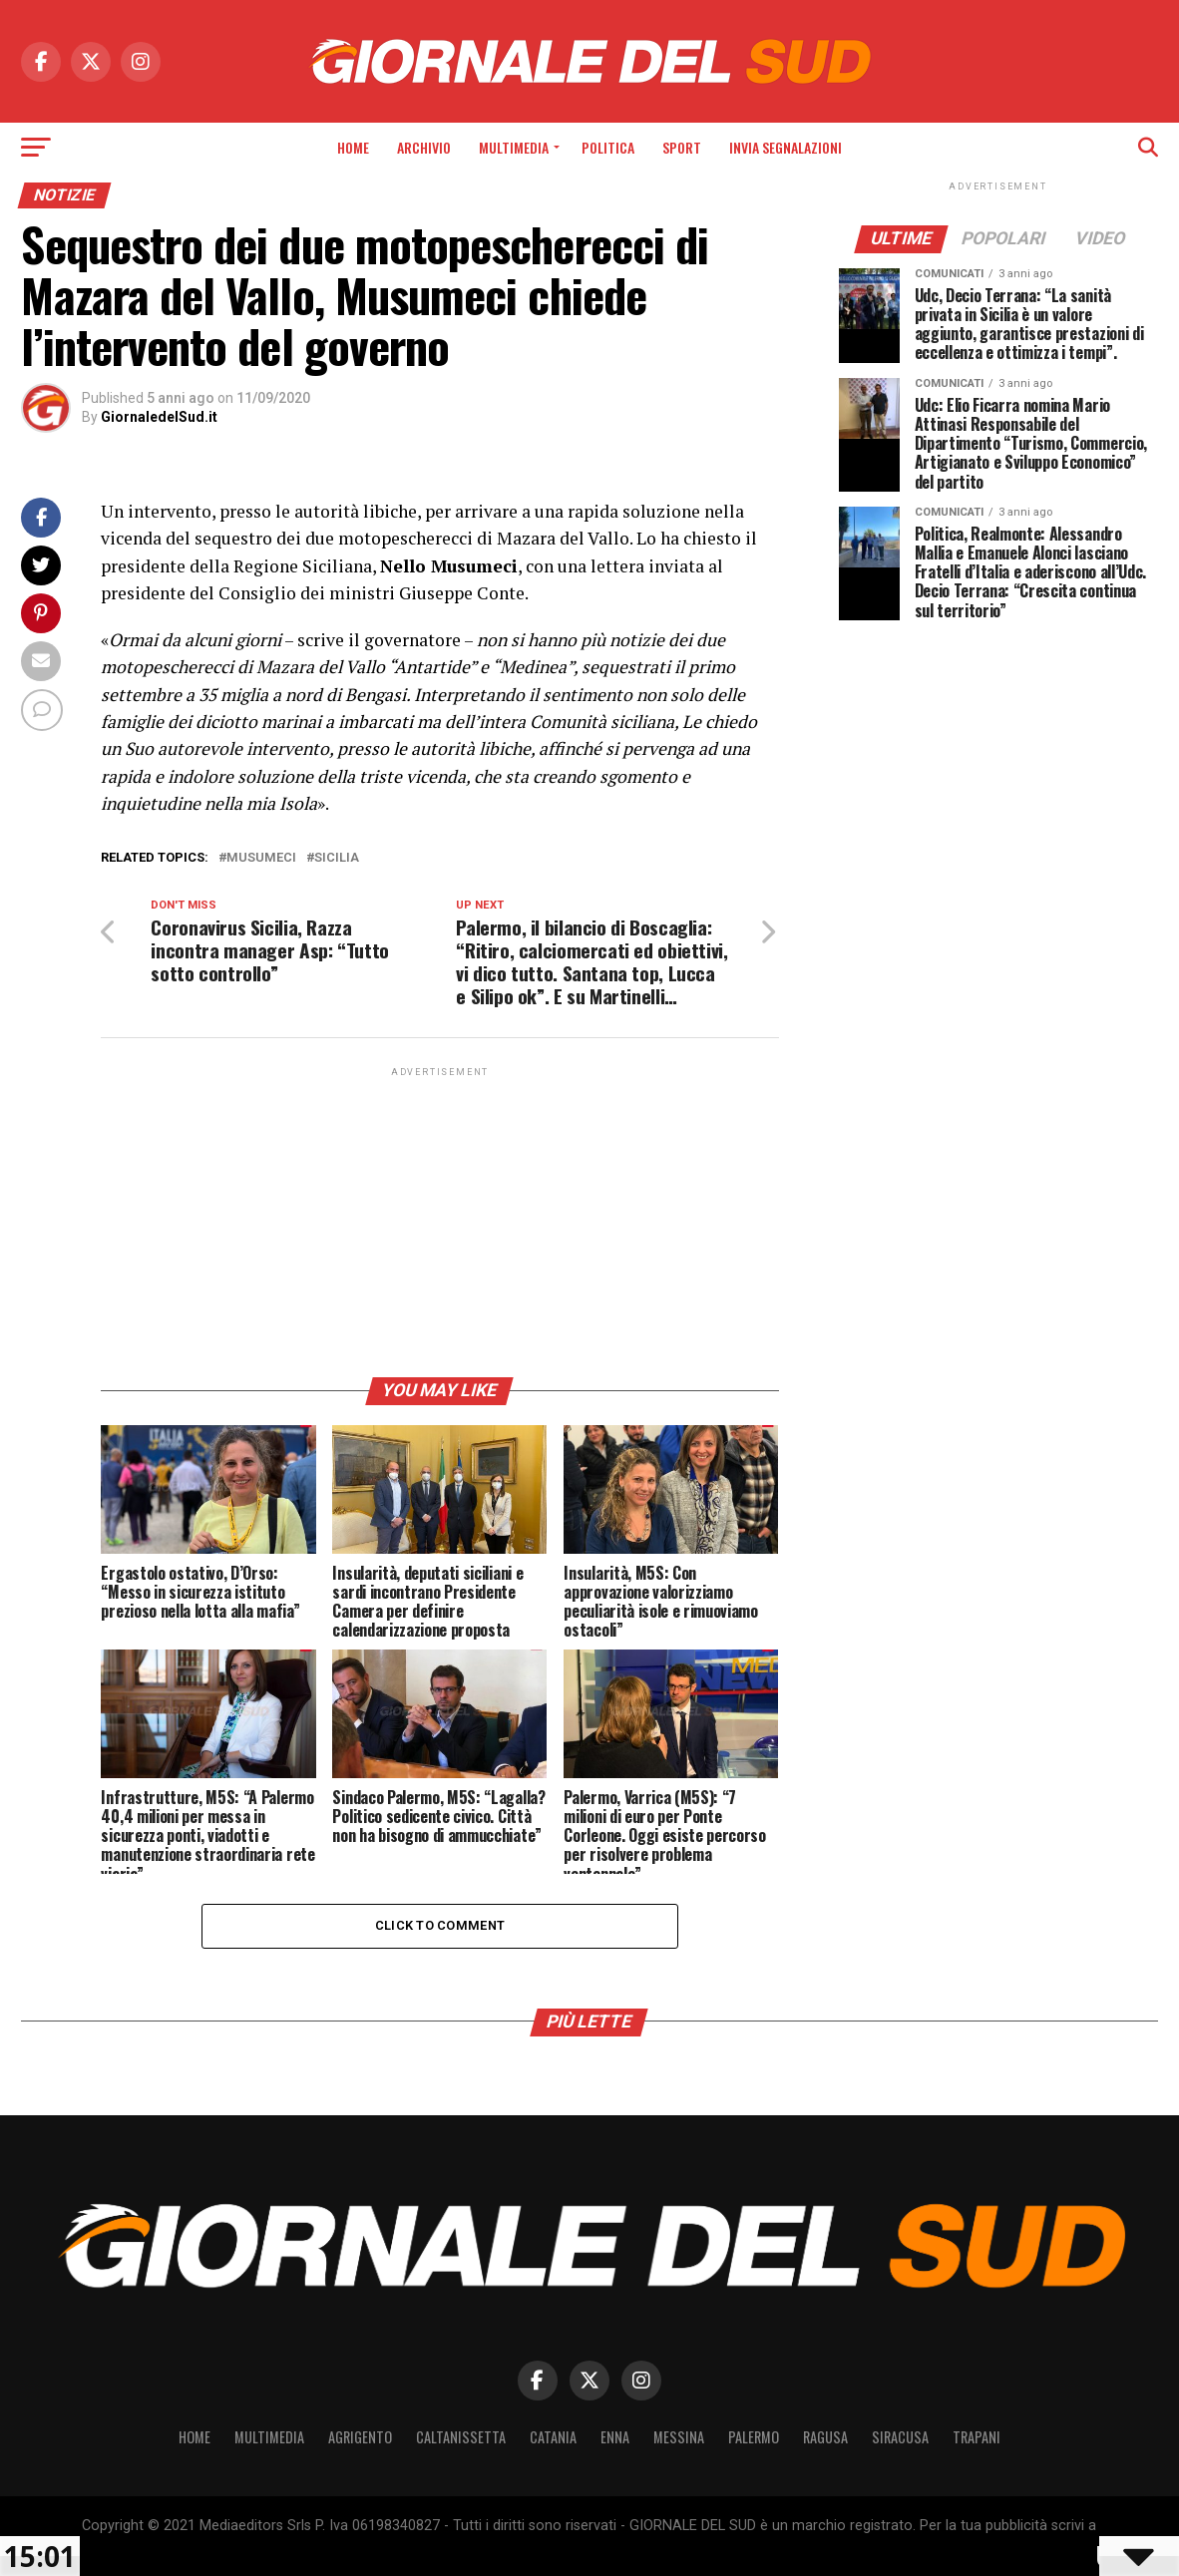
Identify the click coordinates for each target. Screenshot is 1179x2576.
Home (353, 147)
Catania (553, 2436)
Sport (681, 147)
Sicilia (336, 858)
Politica (608, 147)
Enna (614, 2436)
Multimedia (514, 147)
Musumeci (261, 858)
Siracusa (900, 2436)
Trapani (976, 2436)
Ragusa (825, 2436)
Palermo (753, 2436)
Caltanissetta (461, 2436)
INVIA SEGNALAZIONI (785, 147)
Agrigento (360, 2436)
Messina (678, 2436)
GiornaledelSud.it (159, 417)
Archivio (424, 147)
